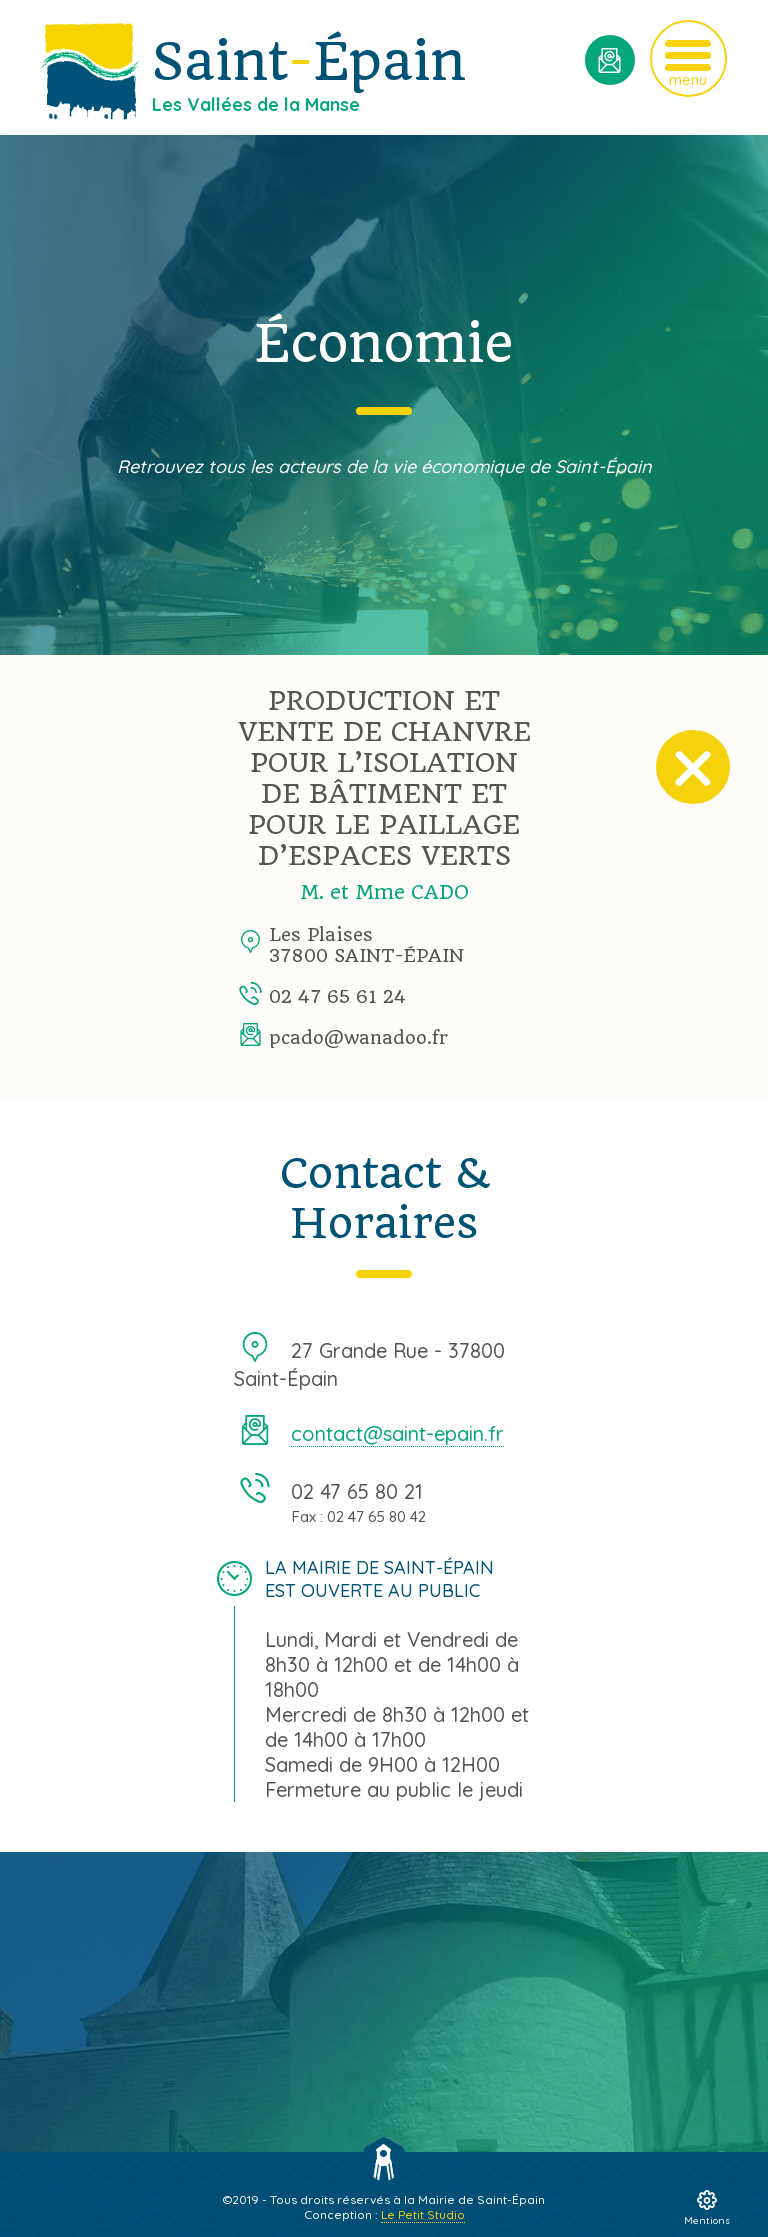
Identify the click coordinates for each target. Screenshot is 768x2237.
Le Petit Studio (423, 2214)
